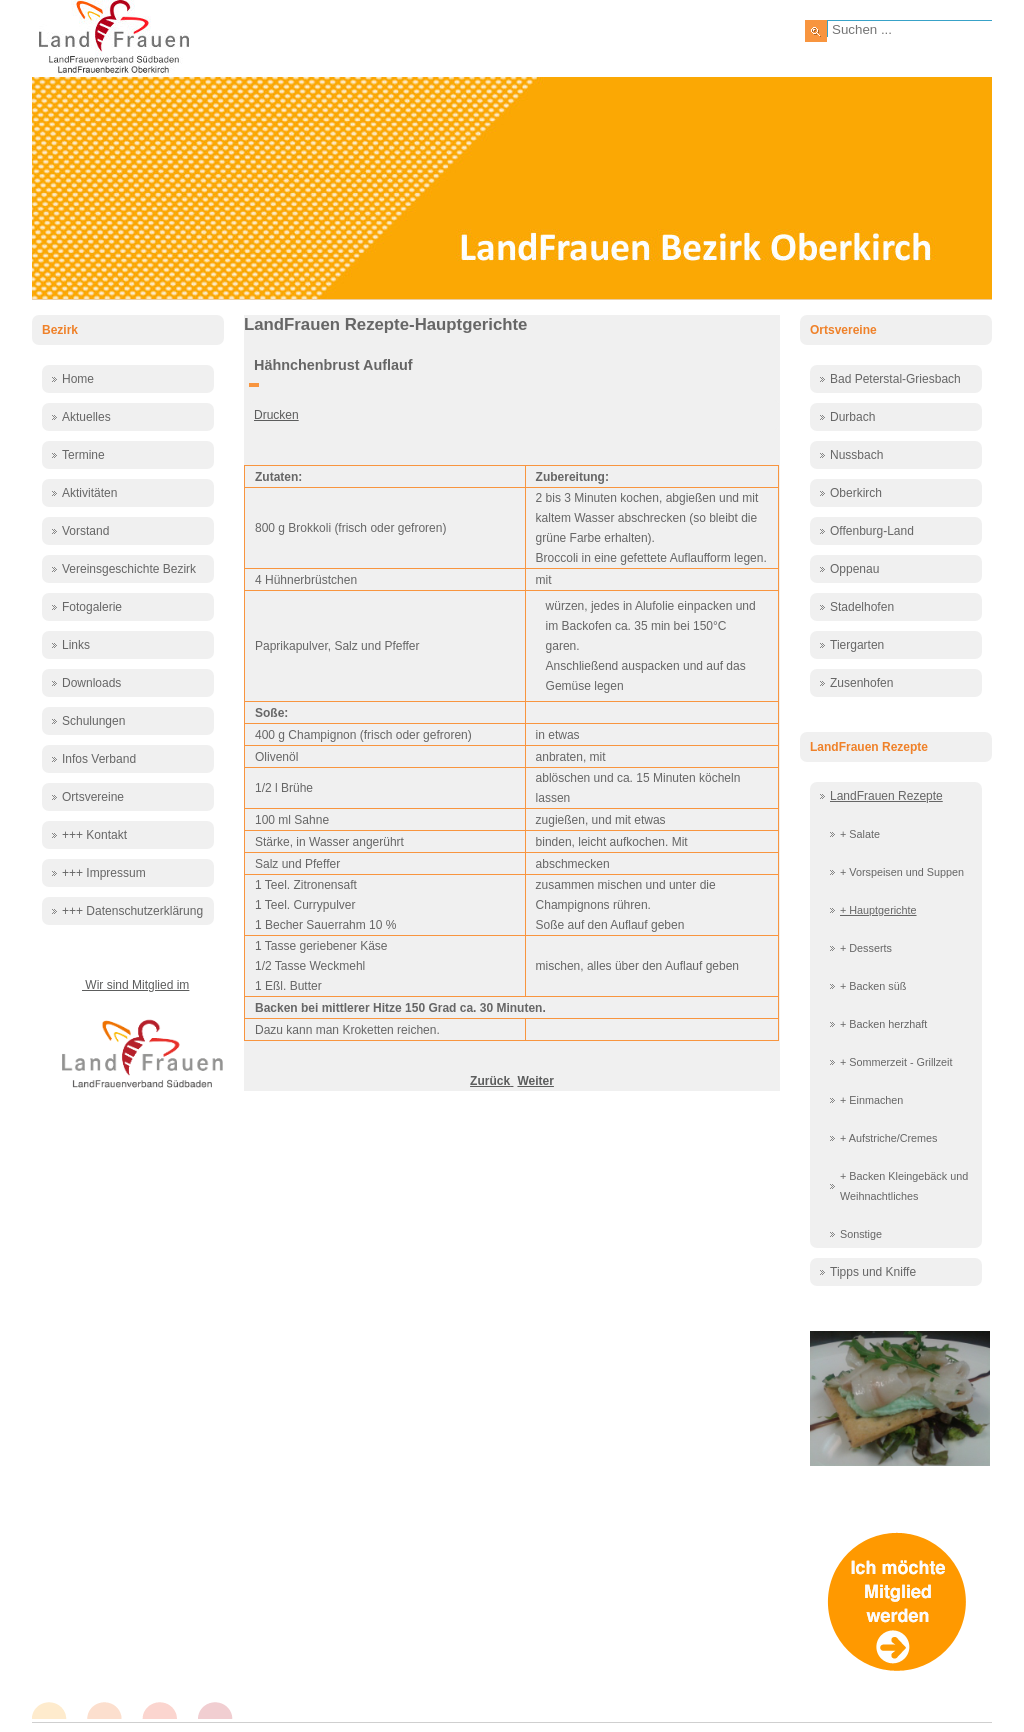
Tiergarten (857, 645)
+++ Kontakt (94, 835)
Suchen (816, 31)
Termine (83, 455)
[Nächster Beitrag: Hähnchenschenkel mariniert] (535, 1081)
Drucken (276, 415)
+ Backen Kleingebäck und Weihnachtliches (904, 1186)
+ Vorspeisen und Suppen (902, 872)
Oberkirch (856, 493)
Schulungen (93, 721)
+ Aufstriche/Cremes (889, 1138)
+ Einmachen (871, 1100)
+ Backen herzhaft (883, 1024)
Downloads (91, 683)
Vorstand (85, 531)
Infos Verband (99, 759)
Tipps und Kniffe (873, 1272)
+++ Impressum (104, 873)
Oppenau (854, 569)
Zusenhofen (861, 683)
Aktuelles (86, 417)
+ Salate (860, 834)
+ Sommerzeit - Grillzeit (896, 1062)
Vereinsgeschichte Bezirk (129, 569)
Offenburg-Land (872, 531)
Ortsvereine (93, 797)
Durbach (852, 417)
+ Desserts (866, 948)
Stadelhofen (862, 607)
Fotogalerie (92, 607)
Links (76, 645)
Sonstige (861, 1234)
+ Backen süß (873, 986)
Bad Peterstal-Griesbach (895, 379)
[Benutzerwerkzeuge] (254, 385)
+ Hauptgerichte (878, 910)
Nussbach (856, 455)
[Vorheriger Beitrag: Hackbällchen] (491, 1081)
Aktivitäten (89, 493)
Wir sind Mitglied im (135, 985)
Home (78, 379)
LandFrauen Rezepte (886, 796)
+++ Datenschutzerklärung (132, 911)
